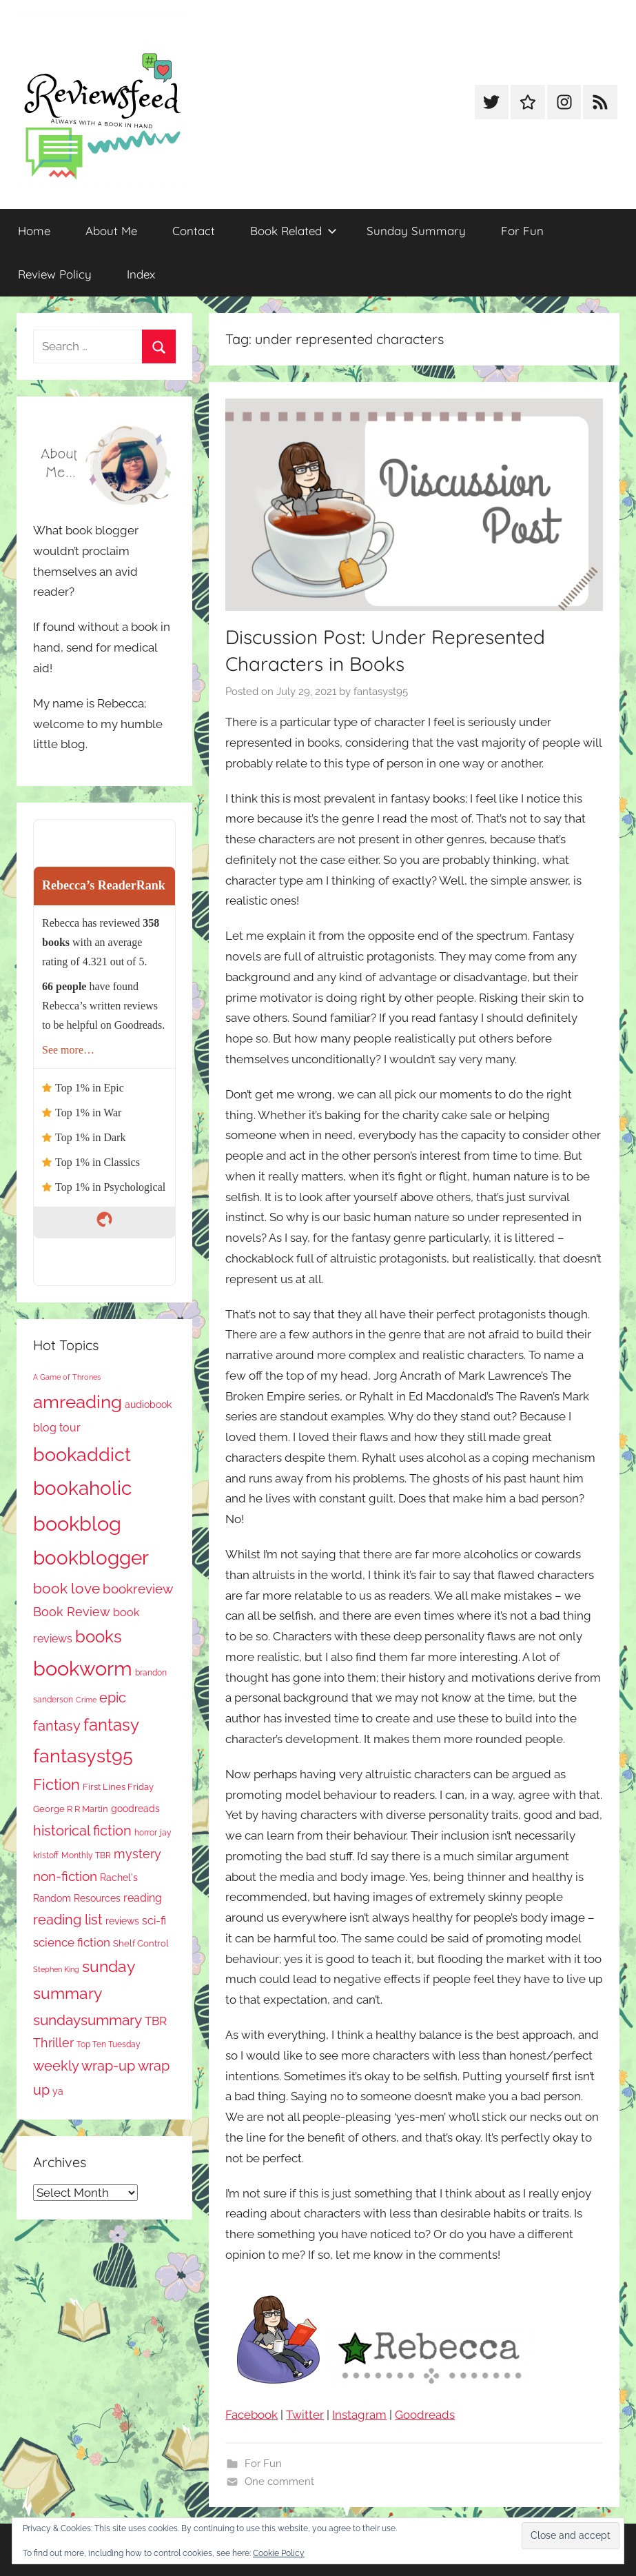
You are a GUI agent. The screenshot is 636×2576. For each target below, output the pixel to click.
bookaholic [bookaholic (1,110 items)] (82, 1488)
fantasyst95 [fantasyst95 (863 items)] (83, 1756)
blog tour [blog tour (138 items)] (57, 1427)
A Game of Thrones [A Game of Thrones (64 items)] (67, 1377)
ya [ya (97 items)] (57, 2091)
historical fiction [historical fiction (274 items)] (82, 1830)
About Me (111, 230)
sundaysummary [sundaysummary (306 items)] (87, 2020)
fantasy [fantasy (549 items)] (111, 1725)
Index (141, 274)
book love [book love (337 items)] (66, 1588)
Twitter (305, 2415)
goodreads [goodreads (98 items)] (135, 1808)
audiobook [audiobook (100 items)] (148, 1404)
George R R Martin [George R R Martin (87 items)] (70, 1809)
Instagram (359, 2415)
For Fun (522, 230)
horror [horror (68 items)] (145, 1833)
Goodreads (425, 2415)
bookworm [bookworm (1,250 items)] (82, 1668)
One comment (279, 2481)
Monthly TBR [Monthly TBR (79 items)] (86, 1855)
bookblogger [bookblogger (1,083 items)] (91, 1557)
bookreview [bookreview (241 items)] (138, 1588)
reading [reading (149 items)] (142, 1897)
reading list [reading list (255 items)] (68, 1920)
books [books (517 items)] (98, 1637)
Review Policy (55, 274)
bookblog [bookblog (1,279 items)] (77, 1523)
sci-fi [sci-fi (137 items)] (154, 1920)
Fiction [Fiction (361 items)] (56, 1784)
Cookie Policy (279, 2553)
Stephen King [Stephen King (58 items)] (56, 1969)
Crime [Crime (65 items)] (86, 1699)
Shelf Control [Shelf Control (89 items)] (141, 1943)
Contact (193, 230)
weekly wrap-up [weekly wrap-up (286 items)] (84, 2065)
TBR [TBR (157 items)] (156, 2021)
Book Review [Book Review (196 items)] (71, 1611)
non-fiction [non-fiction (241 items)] (65, 1876)
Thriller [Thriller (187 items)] (53, 2042)
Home (34, 230)
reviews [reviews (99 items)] (122, 1920)
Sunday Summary (416, 230)
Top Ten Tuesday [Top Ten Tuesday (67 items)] (108, 2044)
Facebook (251, 2415)
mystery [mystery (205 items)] (137, 1854)
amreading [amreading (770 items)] (77, 1401)
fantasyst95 (380, 691)
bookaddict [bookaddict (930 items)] (82, 1454)
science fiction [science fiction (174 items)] (71, 1942)
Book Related (293, 230)
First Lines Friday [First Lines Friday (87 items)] (118, 1787)
